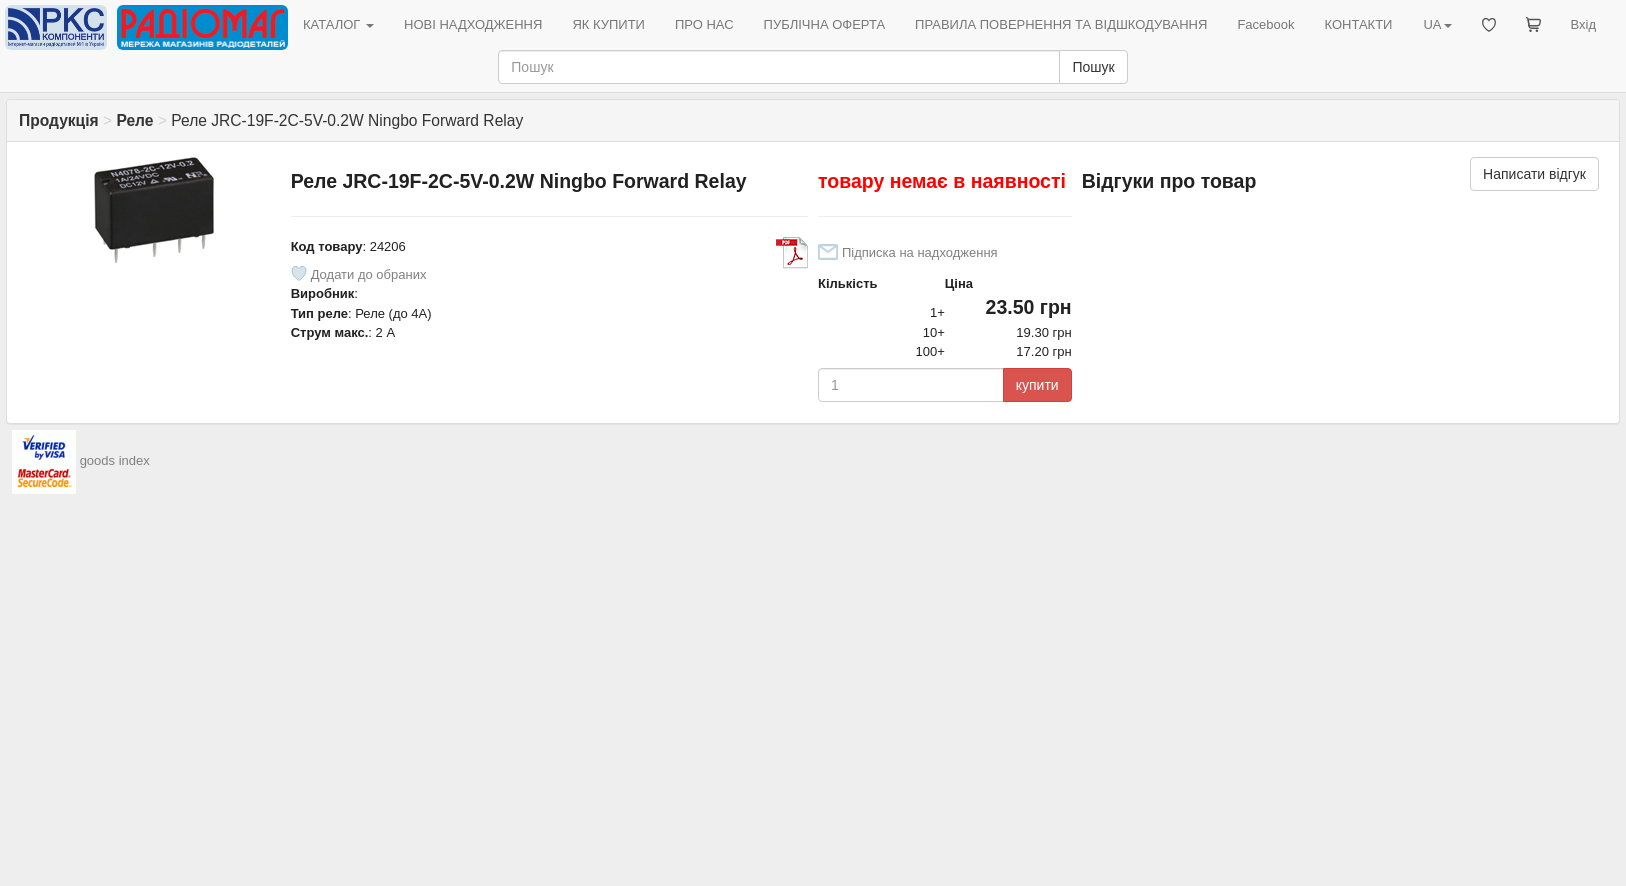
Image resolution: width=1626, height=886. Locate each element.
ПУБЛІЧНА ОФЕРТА (825, 24)
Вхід (1584, 24)
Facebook (1265, 24)
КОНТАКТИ (1358, 24)
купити (1037, 385)
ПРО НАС (704, 24)
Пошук (1093, 67)
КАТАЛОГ (338, 24)
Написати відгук (1534, 174)
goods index (115, 460)
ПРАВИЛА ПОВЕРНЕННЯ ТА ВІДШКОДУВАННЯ (1061, 24)
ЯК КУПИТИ (608, 24)
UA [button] (1437, 24)
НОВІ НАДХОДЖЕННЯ (473, 24)
